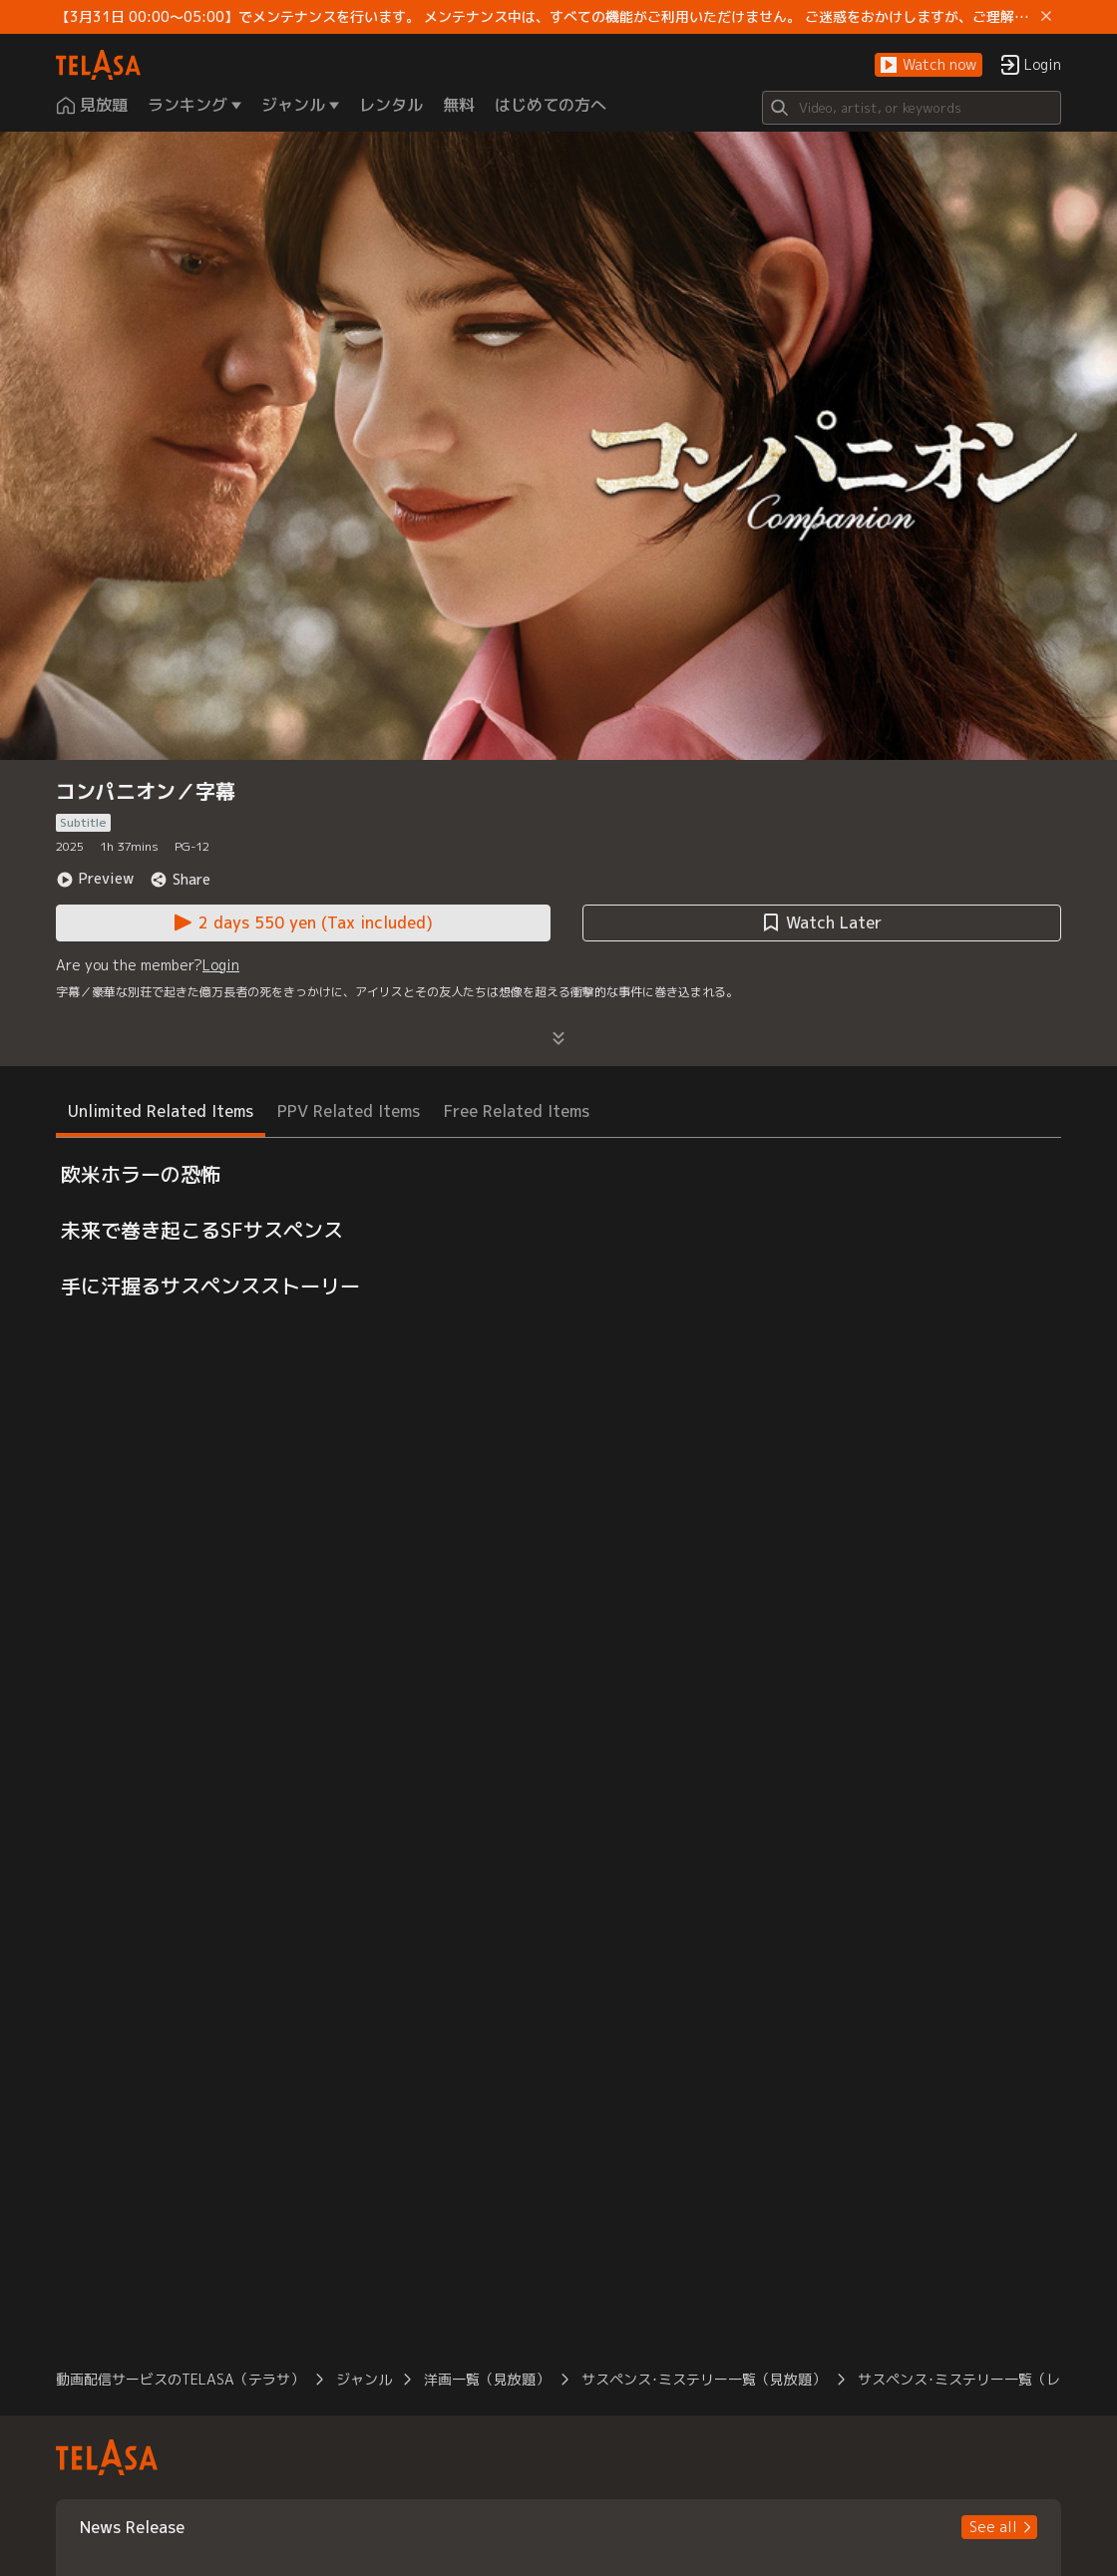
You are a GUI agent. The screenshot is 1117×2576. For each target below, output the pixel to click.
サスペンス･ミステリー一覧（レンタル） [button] (987, 2379)
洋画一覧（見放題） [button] (487, 2379)
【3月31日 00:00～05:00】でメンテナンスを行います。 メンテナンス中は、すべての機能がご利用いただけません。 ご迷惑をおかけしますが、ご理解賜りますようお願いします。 (544, 17)
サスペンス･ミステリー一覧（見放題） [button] (703, 2379)
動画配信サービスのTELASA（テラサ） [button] (180, 2379)
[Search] (911, 108)
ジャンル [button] (364, 2379)
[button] (928, 65)
